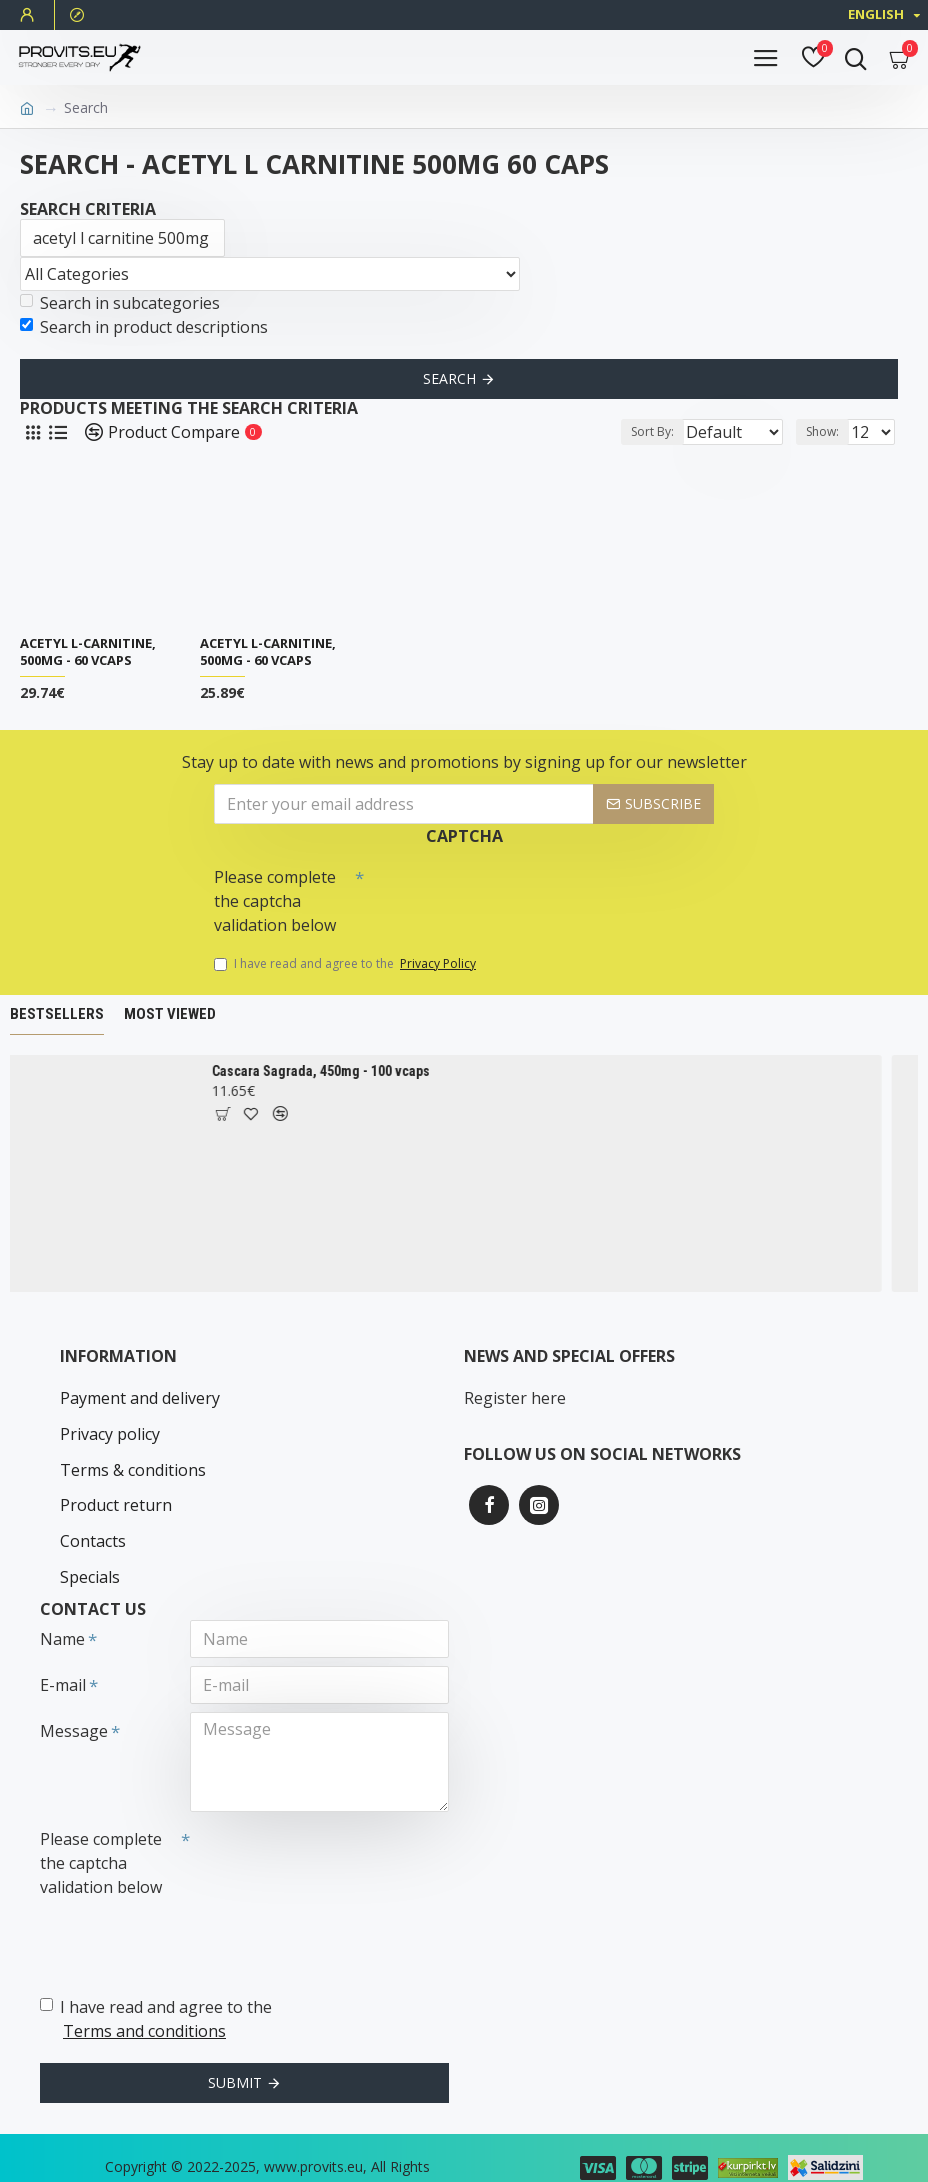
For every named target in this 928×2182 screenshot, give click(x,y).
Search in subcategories (120, 303)
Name (62, 1608)
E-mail (63, 1654)
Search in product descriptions (144, 327)
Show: (822, 431)
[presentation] (504, 894)
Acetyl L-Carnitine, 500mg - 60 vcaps (88, 652)
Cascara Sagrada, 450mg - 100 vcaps (335, 1071)
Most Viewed (170, 1014)
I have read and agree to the (346, 964)
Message (74, 1700)
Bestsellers (57, 1014)
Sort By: (597, 431)
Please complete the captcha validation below (275, 901)
